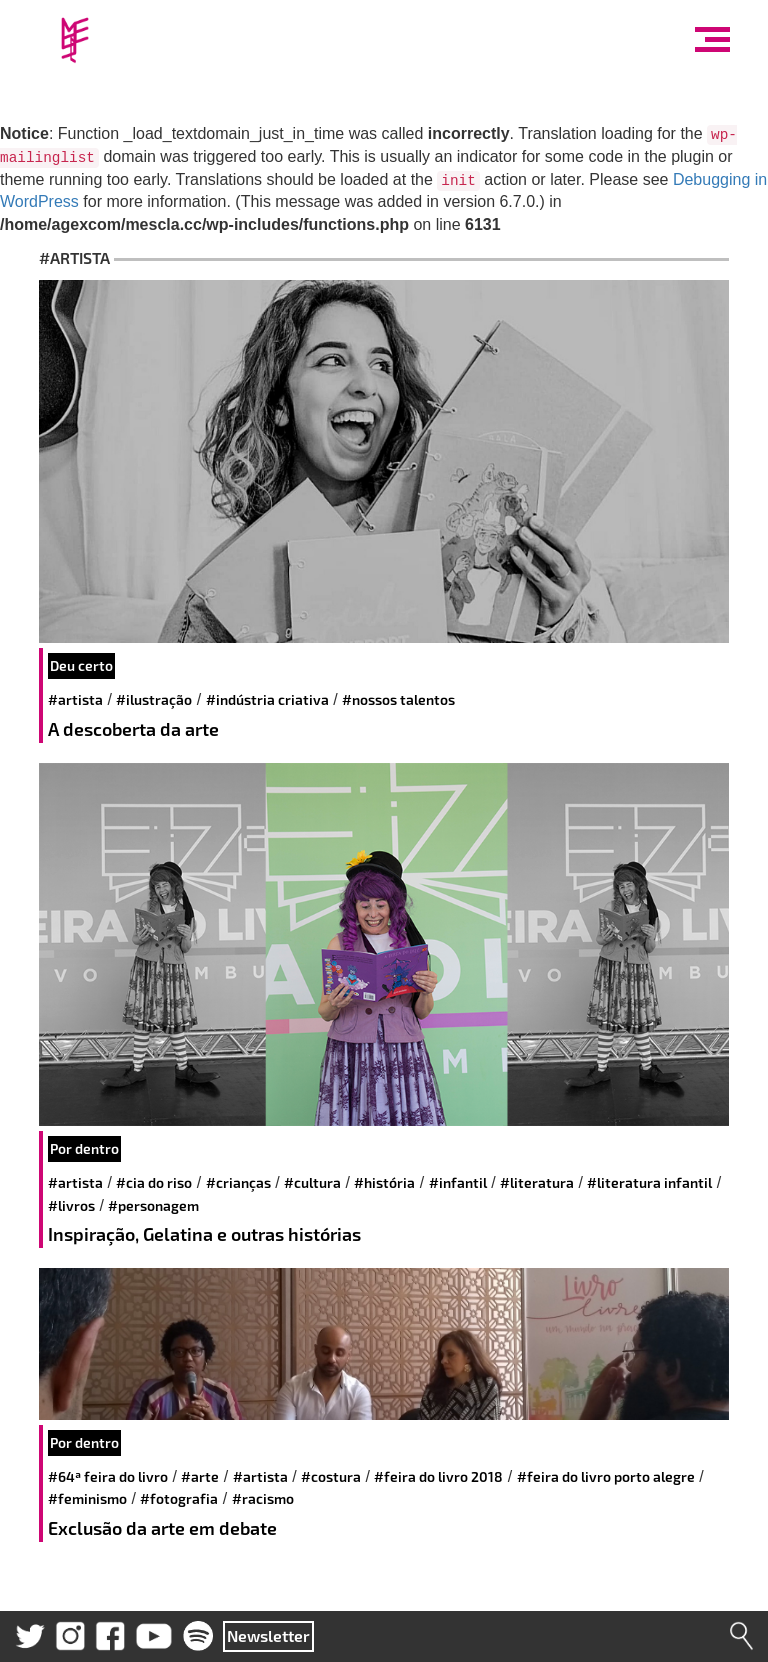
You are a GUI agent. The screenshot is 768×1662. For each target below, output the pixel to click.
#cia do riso (154, 1182)
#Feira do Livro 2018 (438, 1476)
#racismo (263, 1498)
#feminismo (87, 1498)
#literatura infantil (649, 1182)
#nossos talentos (398, 699)
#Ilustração (154, 699)
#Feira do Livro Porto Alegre (606, 1476)
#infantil (458, 1182)
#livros (71, 1205)
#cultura (312, 1182)
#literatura (537, 1182)
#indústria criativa (267, 699)
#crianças (238, 1182)
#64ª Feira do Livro (108, 1476)
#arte (200, 1476)
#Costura (331, 1476)
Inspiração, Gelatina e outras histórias (204, 1234)
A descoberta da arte (133, 729)
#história (384, 1182)
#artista (75, 699)
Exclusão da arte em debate (162, 1528)
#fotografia (179, 1498)
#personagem (153, 1205)
